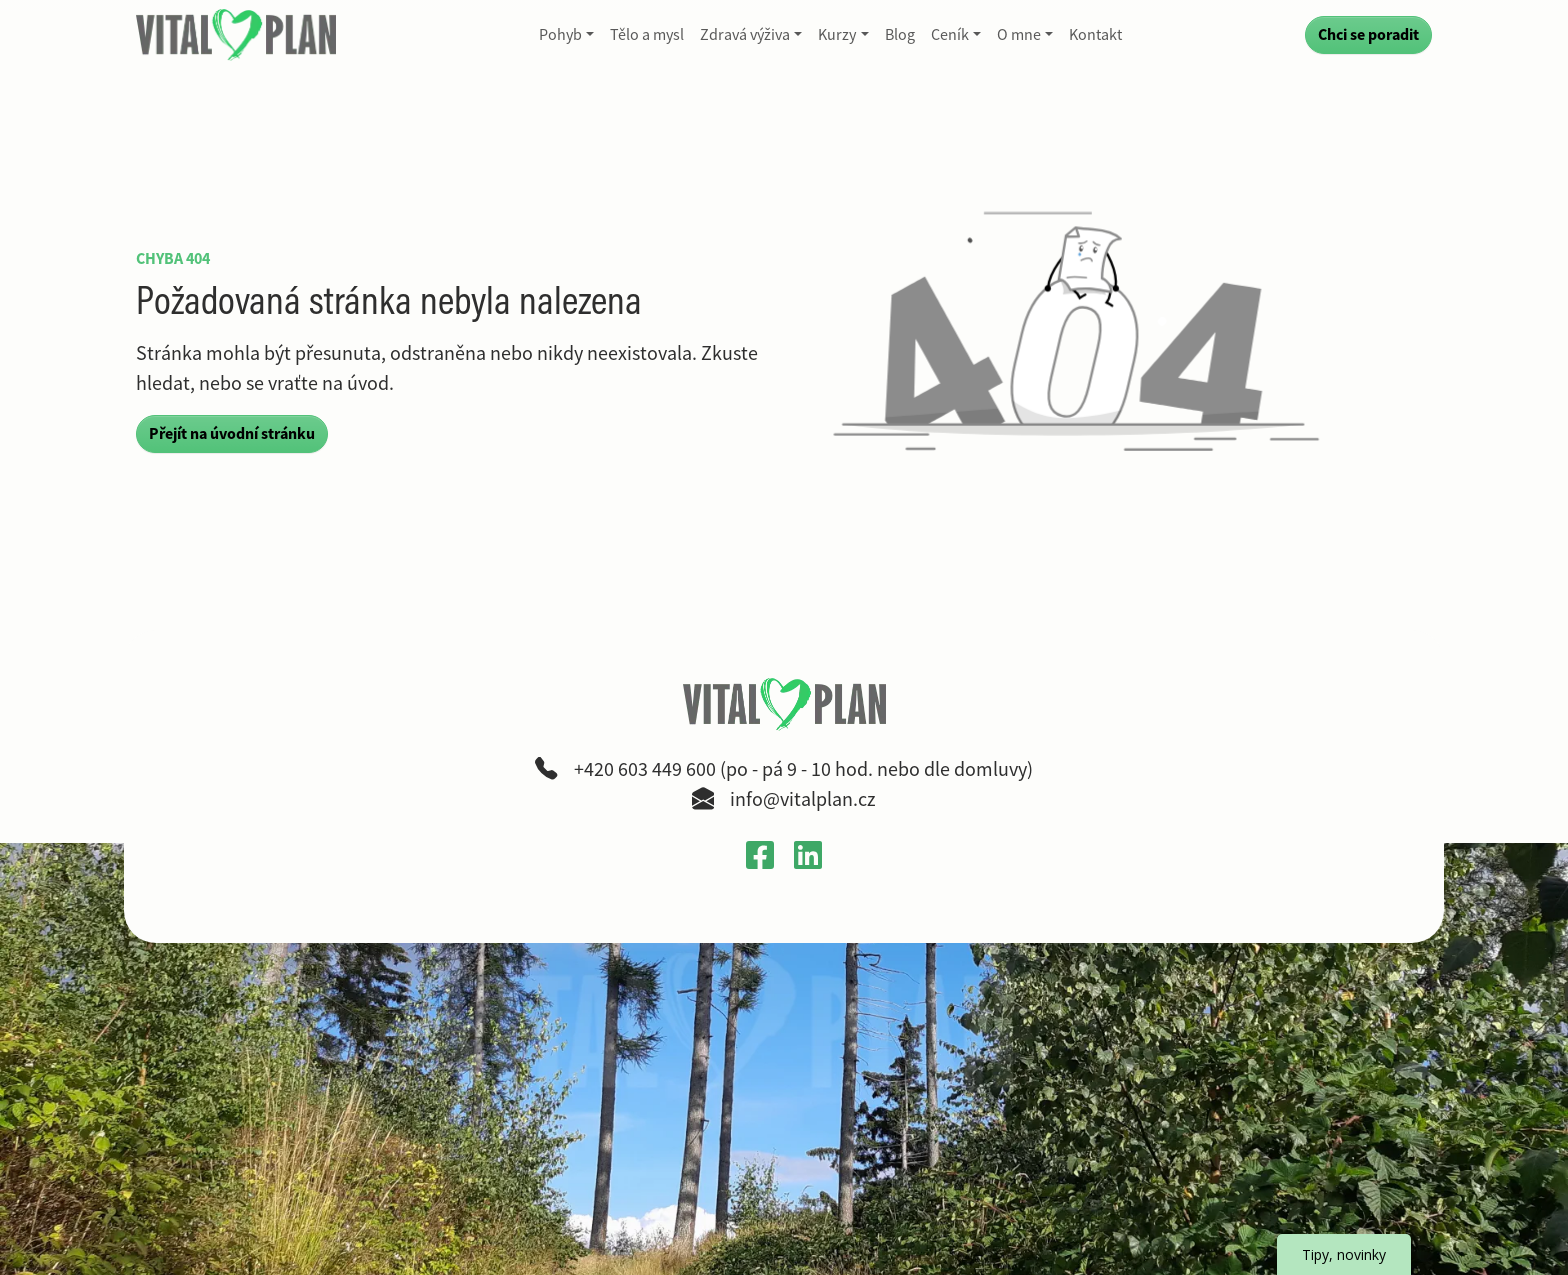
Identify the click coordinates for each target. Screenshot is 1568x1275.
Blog (900, 35)
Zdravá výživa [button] (745, 35)
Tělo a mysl (647, 35)
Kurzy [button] (837, 35)
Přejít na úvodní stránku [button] (232, 433)
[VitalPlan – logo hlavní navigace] (238, 35)
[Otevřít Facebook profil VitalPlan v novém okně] (760, 854)
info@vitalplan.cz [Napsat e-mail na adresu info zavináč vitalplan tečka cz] (803, 799)
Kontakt (1095, 35)
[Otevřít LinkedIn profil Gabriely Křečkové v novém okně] (808, 854)
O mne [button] (1019, 35)
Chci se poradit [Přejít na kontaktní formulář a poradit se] (1368, 34)
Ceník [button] (950, 35)
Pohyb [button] (560, 35)
